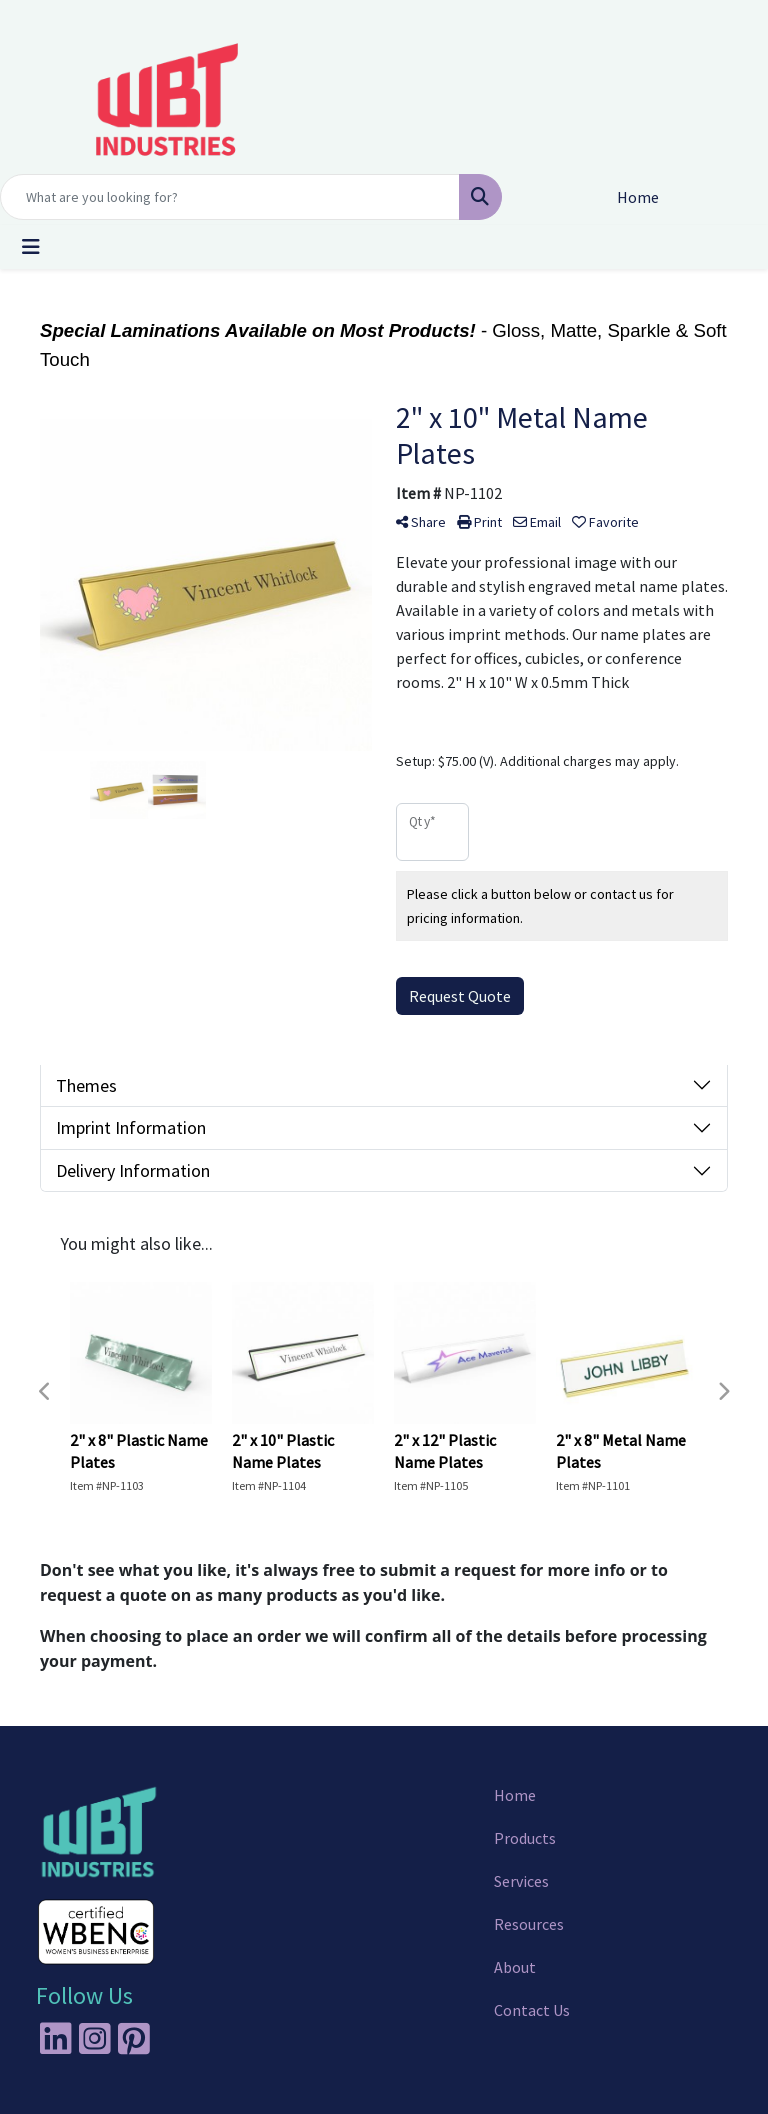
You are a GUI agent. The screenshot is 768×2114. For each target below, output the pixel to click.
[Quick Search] (230, 197)
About (515, 1967)
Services (521, 1881)
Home (515, 1795)
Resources (529, 1924)
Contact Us (532, 2010)
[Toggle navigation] (31, 247)
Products (525, 1838)
